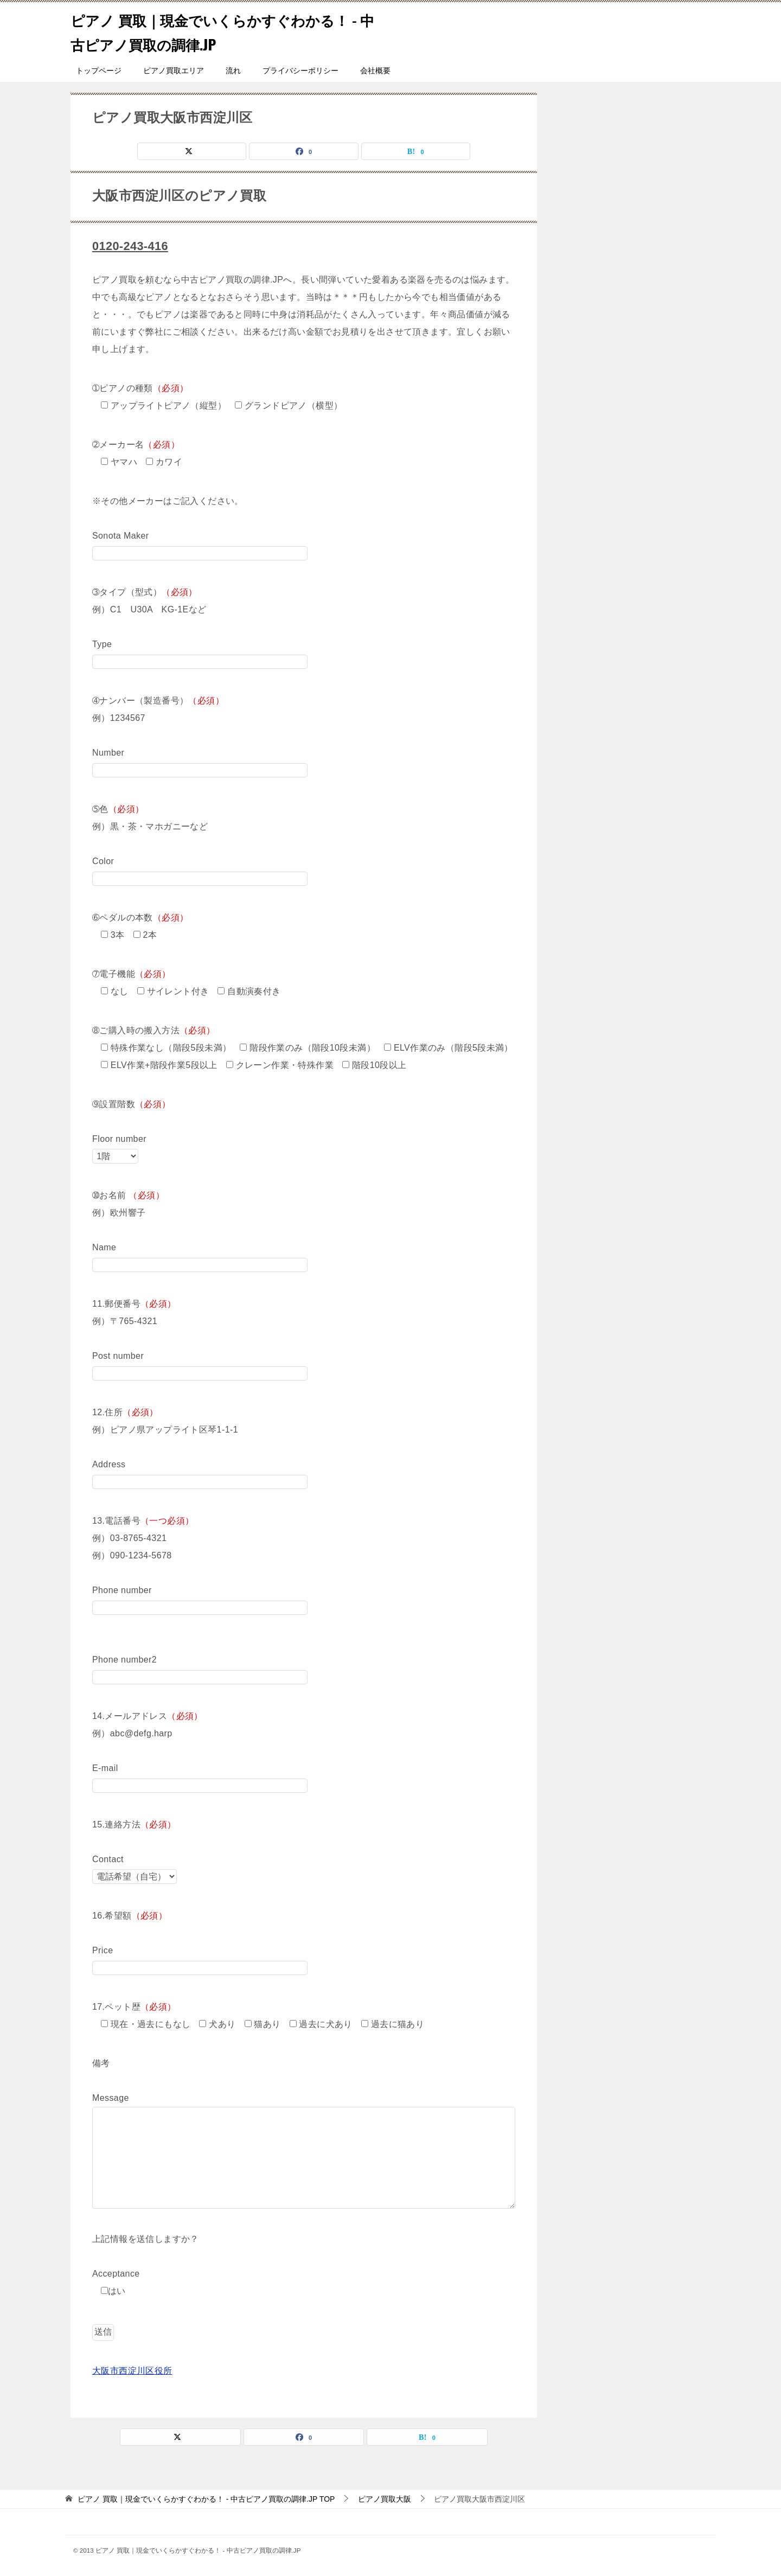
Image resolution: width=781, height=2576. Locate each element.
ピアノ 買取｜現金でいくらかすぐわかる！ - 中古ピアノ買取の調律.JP (214, 31)
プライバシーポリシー (300, 70)
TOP (206, 2498)
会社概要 (375, 70)
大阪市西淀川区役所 (132, 2370)
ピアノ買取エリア (173, 70)
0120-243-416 (134, 245)
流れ (233, 70)
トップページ (98, 70)
